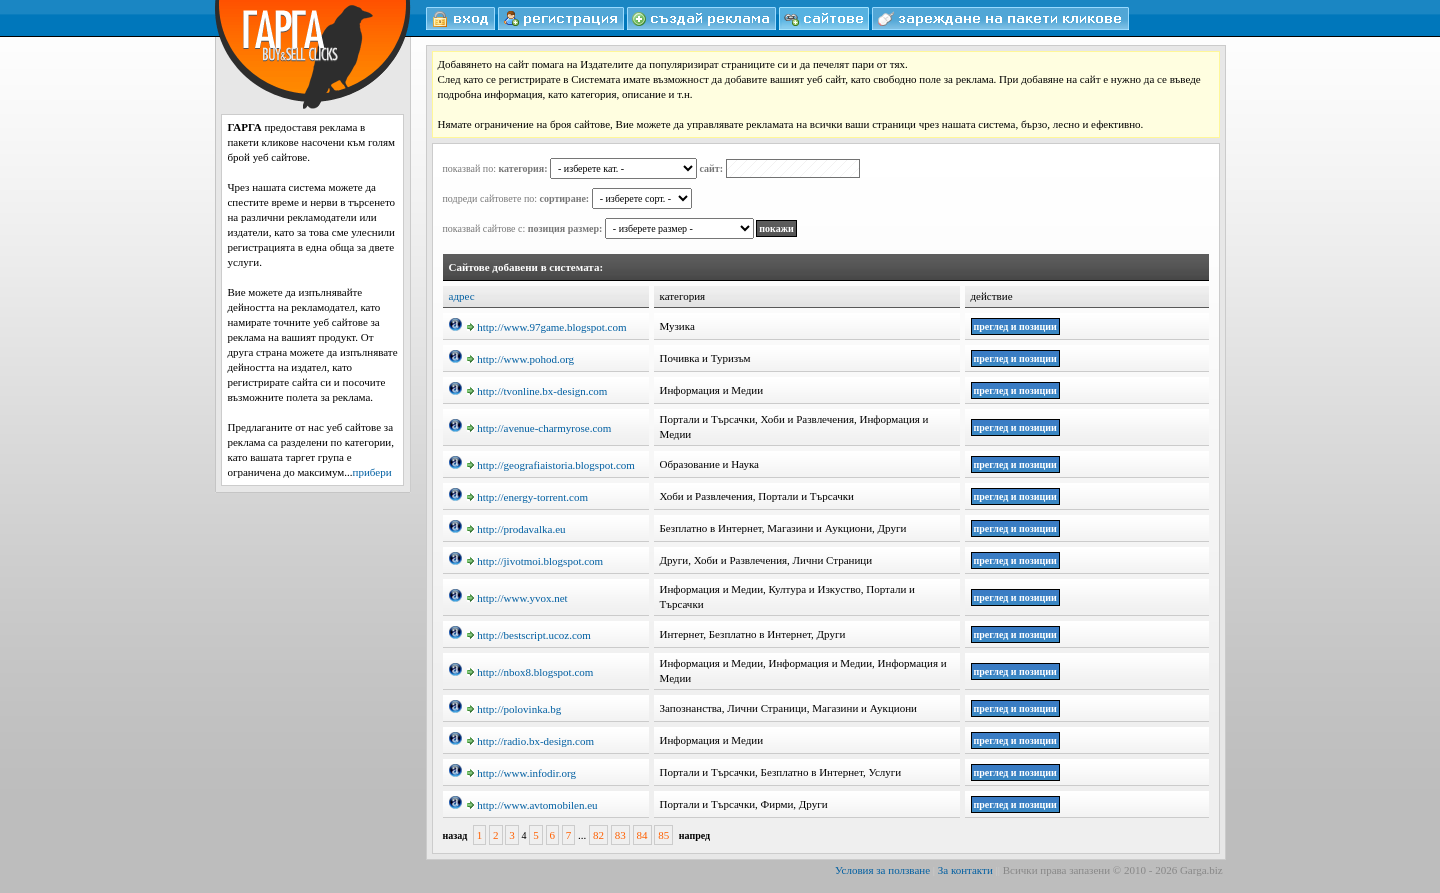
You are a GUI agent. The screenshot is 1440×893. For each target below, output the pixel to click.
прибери (372, 472)
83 (620, 835)
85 (663, 835)
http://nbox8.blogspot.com (530, 672)
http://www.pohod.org (520, 359)
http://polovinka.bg (514, 709)
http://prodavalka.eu (516, 529)
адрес (462, 296)
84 (642, 835)
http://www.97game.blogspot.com (546, 327)
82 (598, 835)
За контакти (965, 870)
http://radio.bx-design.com (530, 741)
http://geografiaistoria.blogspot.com (551, 465)
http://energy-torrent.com (527, 497)
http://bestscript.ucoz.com (529, 635)
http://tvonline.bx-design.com (537, 391)
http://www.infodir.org (521, 773)
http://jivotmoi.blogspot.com (535, 561)
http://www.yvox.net (517, 598)
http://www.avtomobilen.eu (532, 805)
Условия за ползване (882, 870)
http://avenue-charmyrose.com (539, 428)
